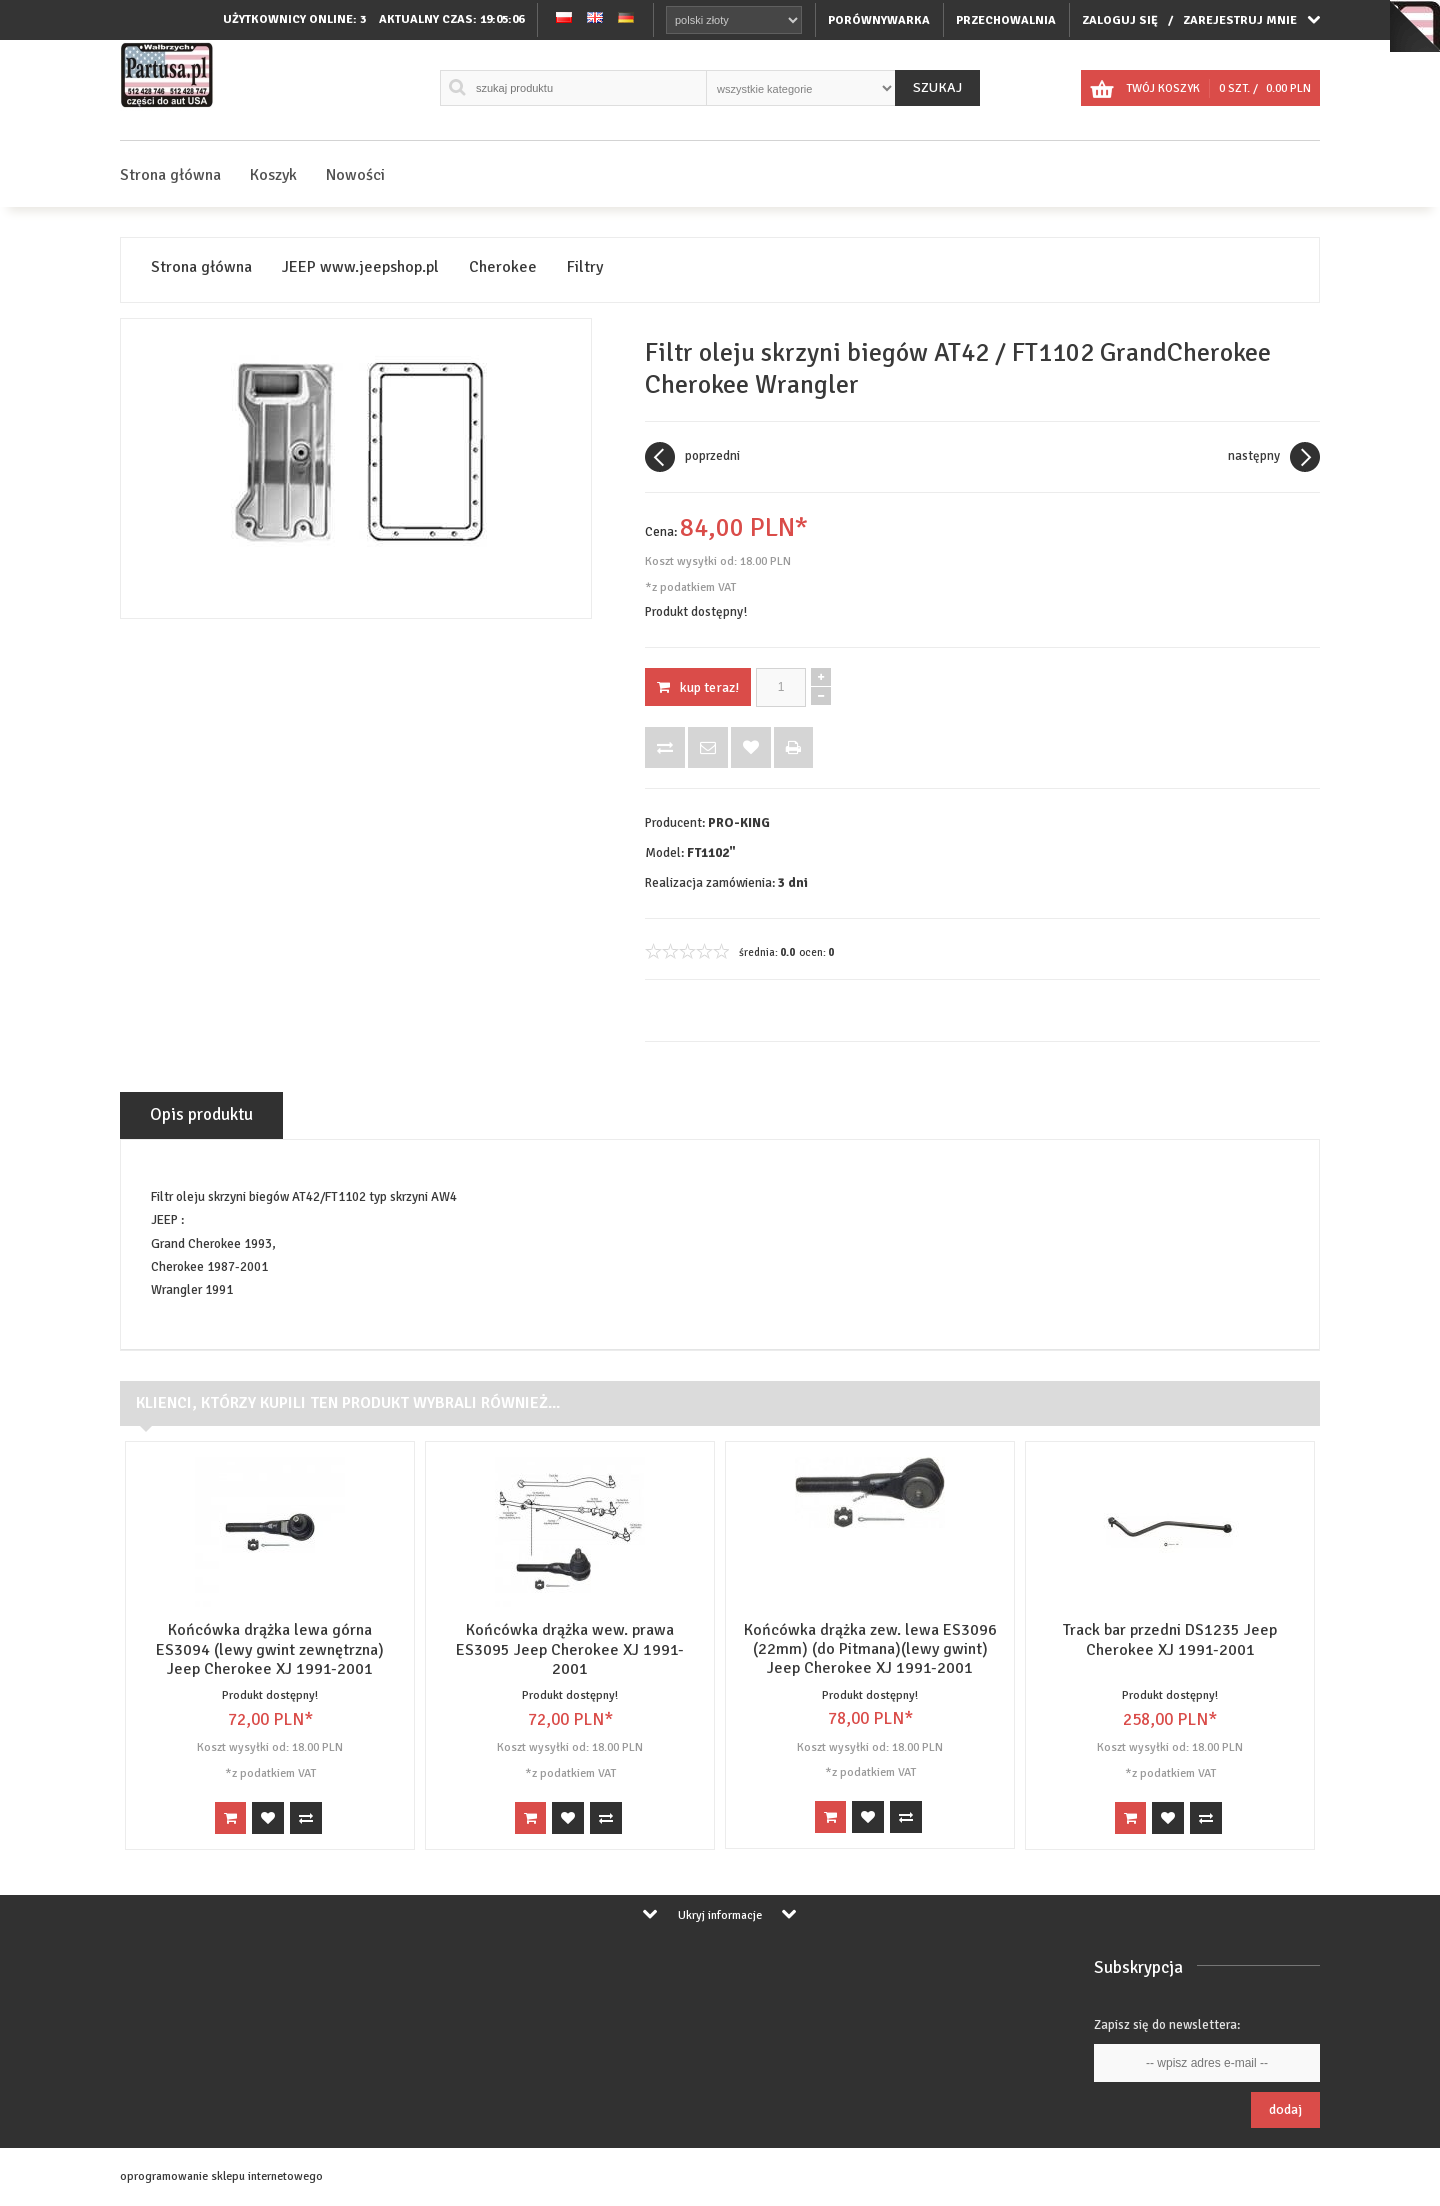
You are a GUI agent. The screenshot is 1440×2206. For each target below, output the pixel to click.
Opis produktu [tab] (201, 1114)
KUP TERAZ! (698, 687)
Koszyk (273, 175)
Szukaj (937, 87)
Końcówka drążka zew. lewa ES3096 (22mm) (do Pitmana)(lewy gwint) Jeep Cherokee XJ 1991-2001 (870, 1649)
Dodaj (1285, 2109)
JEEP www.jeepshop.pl (360, 267)
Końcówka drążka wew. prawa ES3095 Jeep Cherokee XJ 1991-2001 (570, 1649)
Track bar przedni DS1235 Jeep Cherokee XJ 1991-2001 (1170, 1639)
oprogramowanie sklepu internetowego (221, 2176)
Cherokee (503, 267)
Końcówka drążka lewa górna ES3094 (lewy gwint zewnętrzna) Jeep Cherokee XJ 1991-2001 (270, 1649)
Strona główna (170, 175)
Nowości (355, 175)
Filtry (585, 267)
